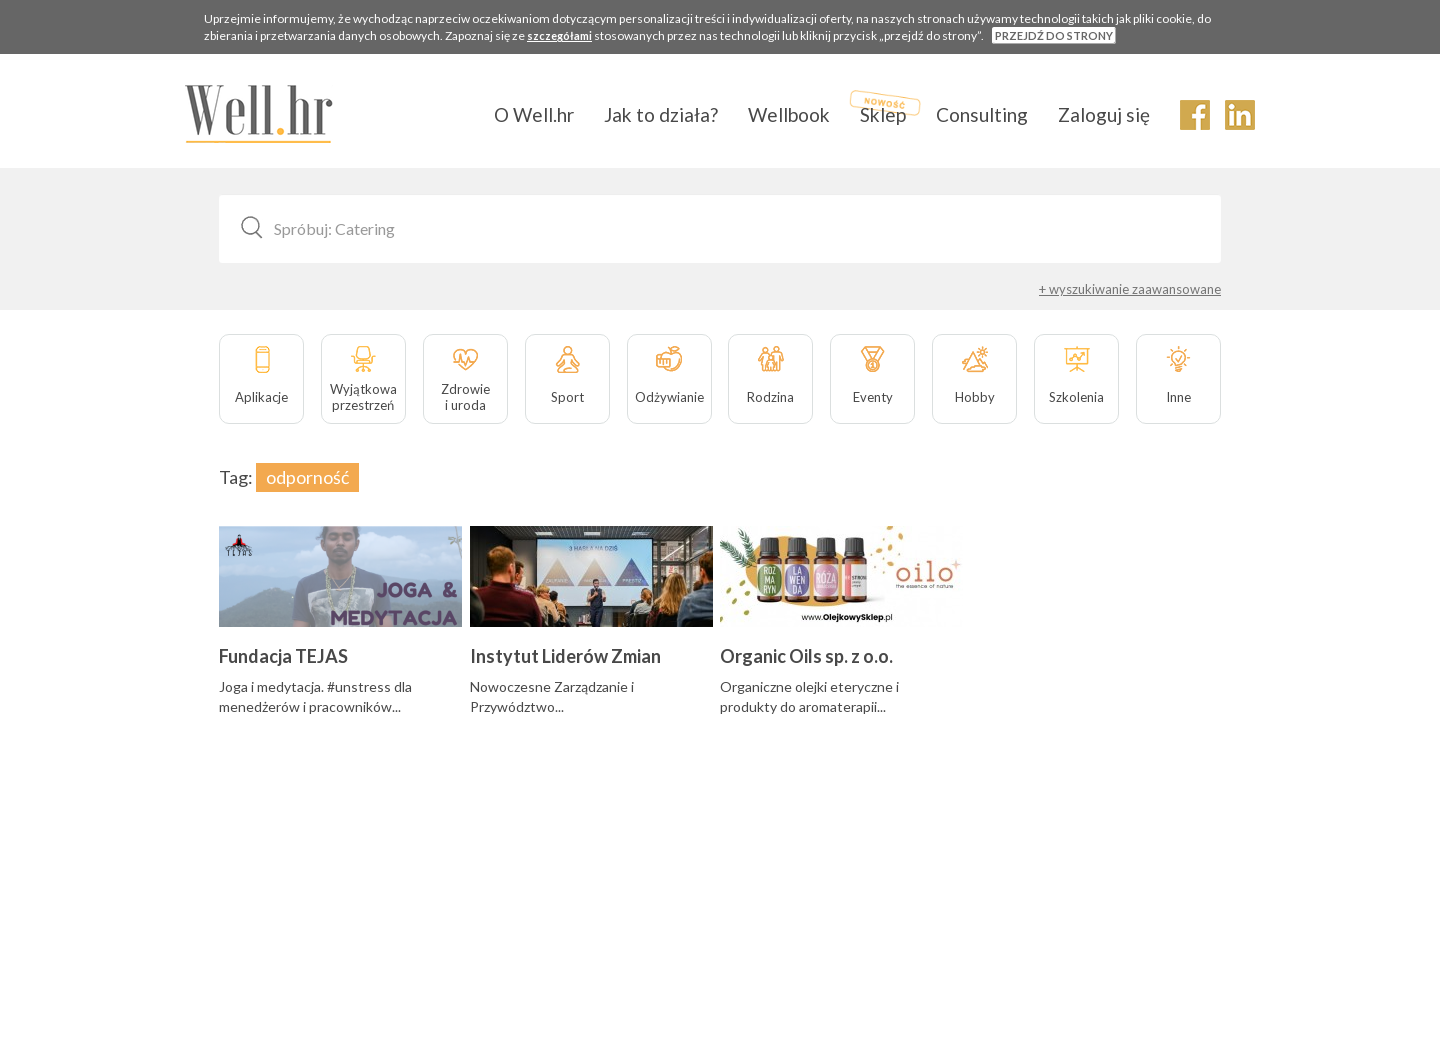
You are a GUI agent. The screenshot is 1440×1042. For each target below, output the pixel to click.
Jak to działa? (661, 114)
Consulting (982, 114)
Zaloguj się (1104, 114)
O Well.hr (534, 114)
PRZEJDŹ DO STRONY (1054, 35)
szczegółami (559, 35)
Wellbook (789, 114)
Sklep (883, 114)
